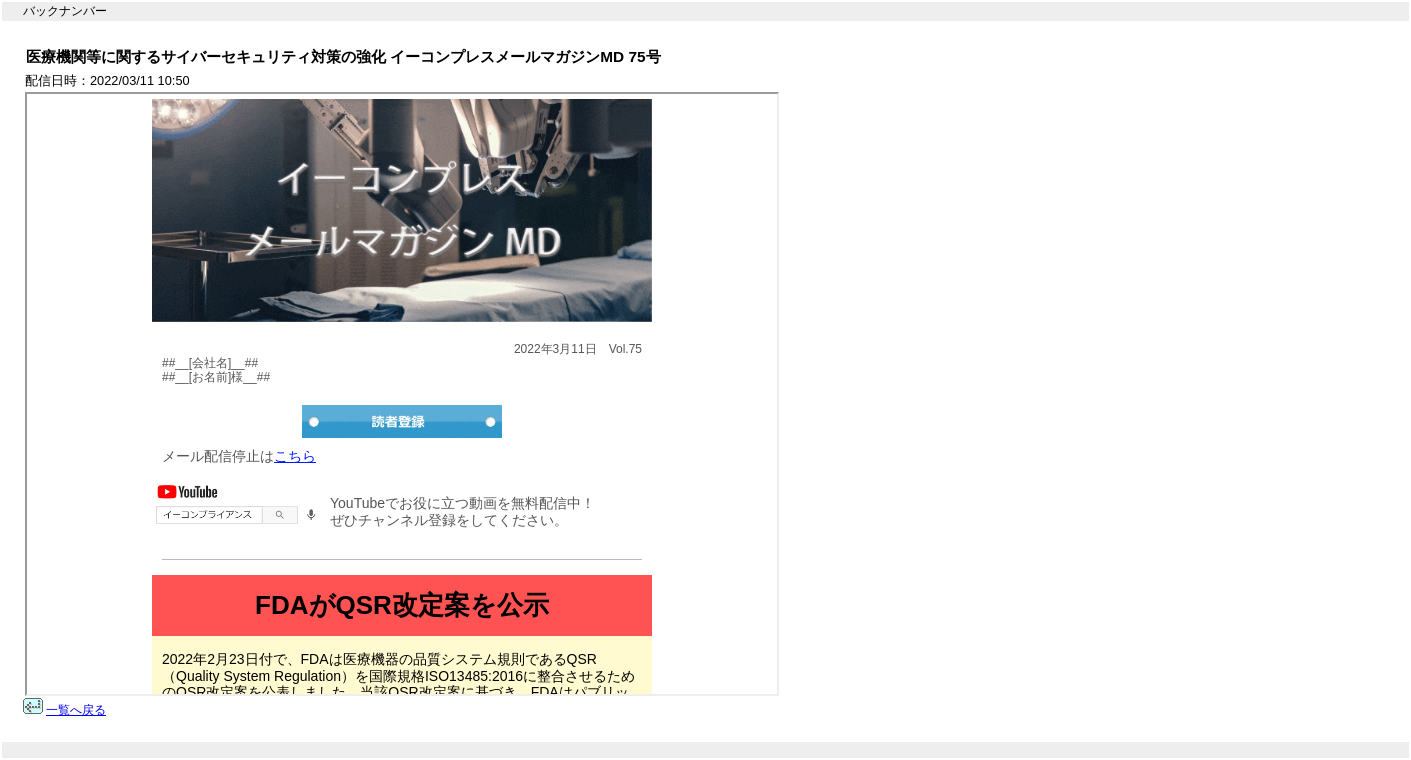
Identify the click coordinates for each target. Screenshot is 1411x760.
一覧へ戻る (76, 710)
